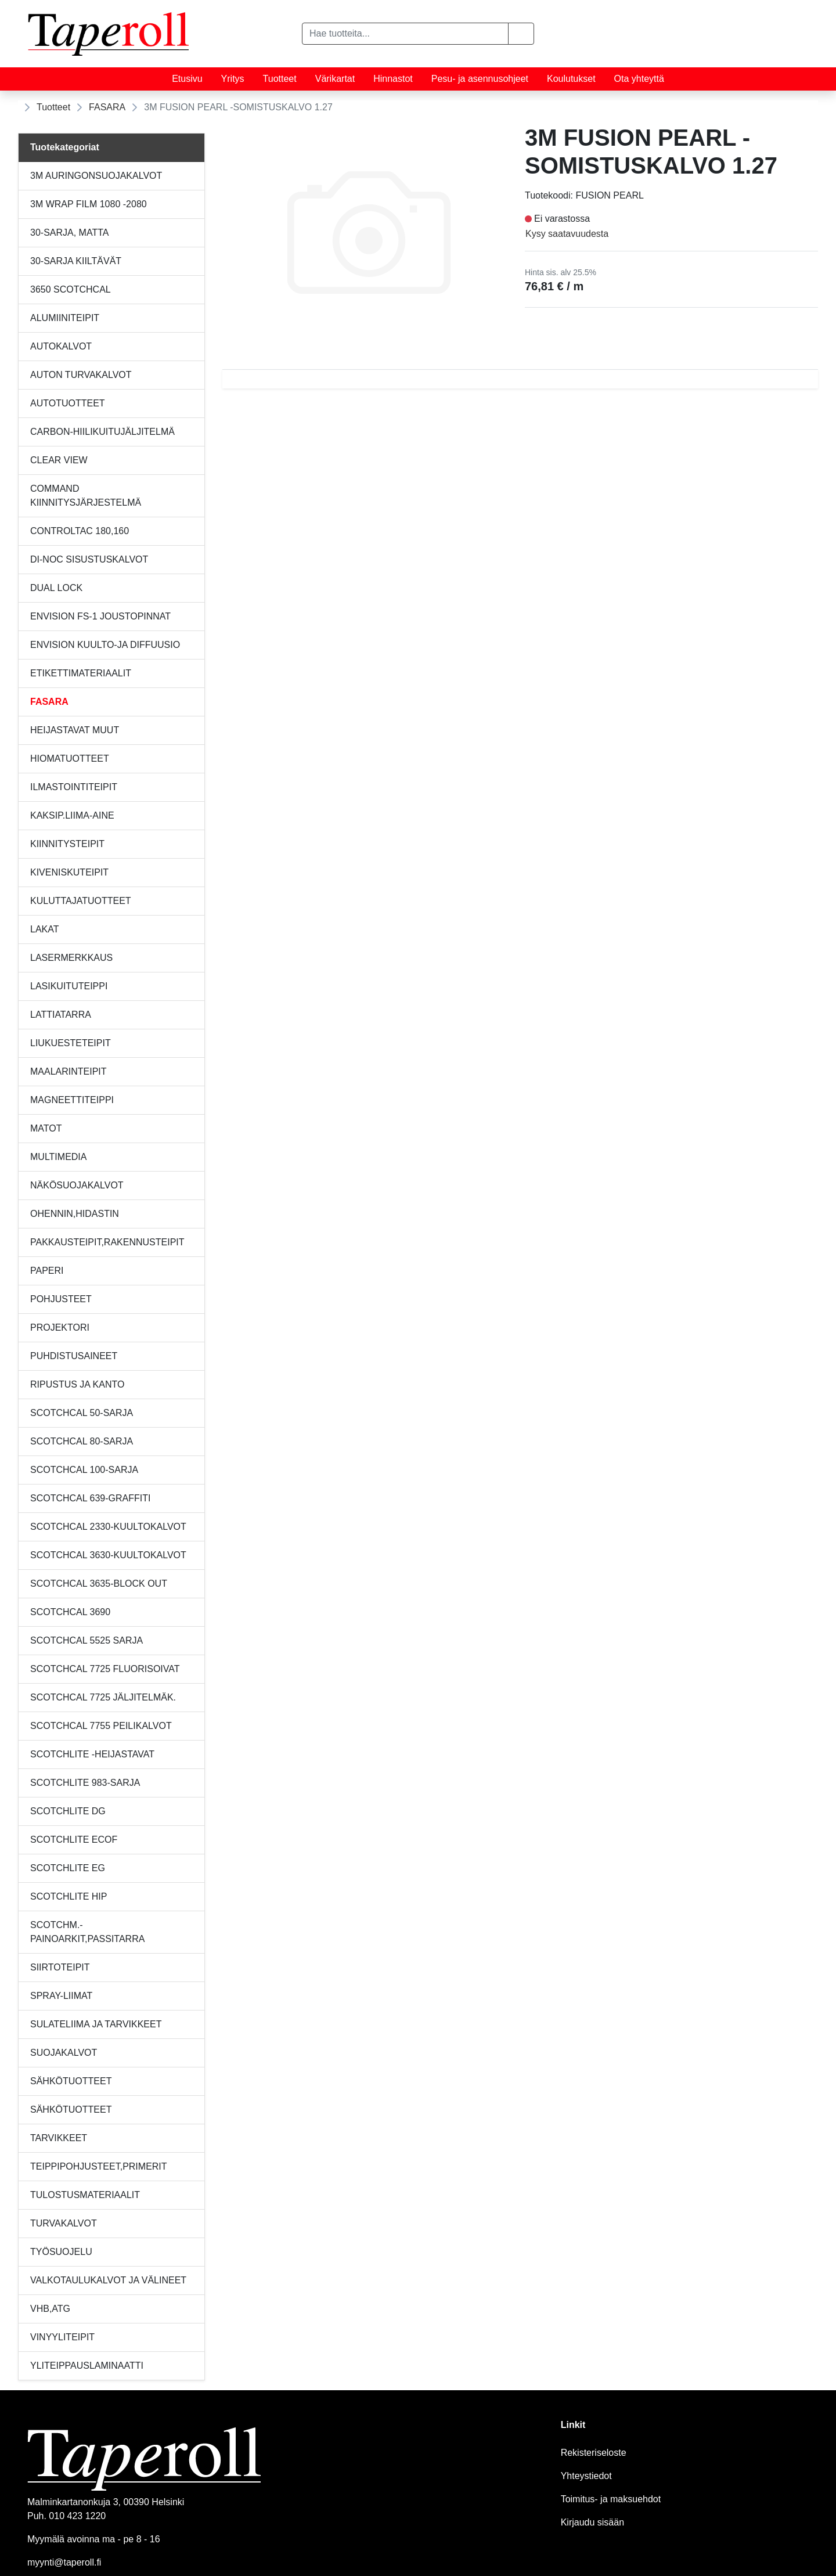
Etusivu (187, 79)
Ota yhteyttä (639, 79)
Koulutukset (571, 79)
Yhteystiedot (586, 2476)
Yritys (232, 79)
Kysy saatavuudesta (566, 234)
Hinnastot (393, 79)
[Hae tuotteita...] (405, 34)
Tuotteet (280, 79)
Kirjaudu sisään (592, 2522)
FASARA (107, 107)
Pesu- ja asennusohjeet (479, 79)
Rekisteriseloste (593, 2453)
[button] (521, 34)
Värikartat (335, 79)
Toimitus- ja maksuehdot (611, 2499)
